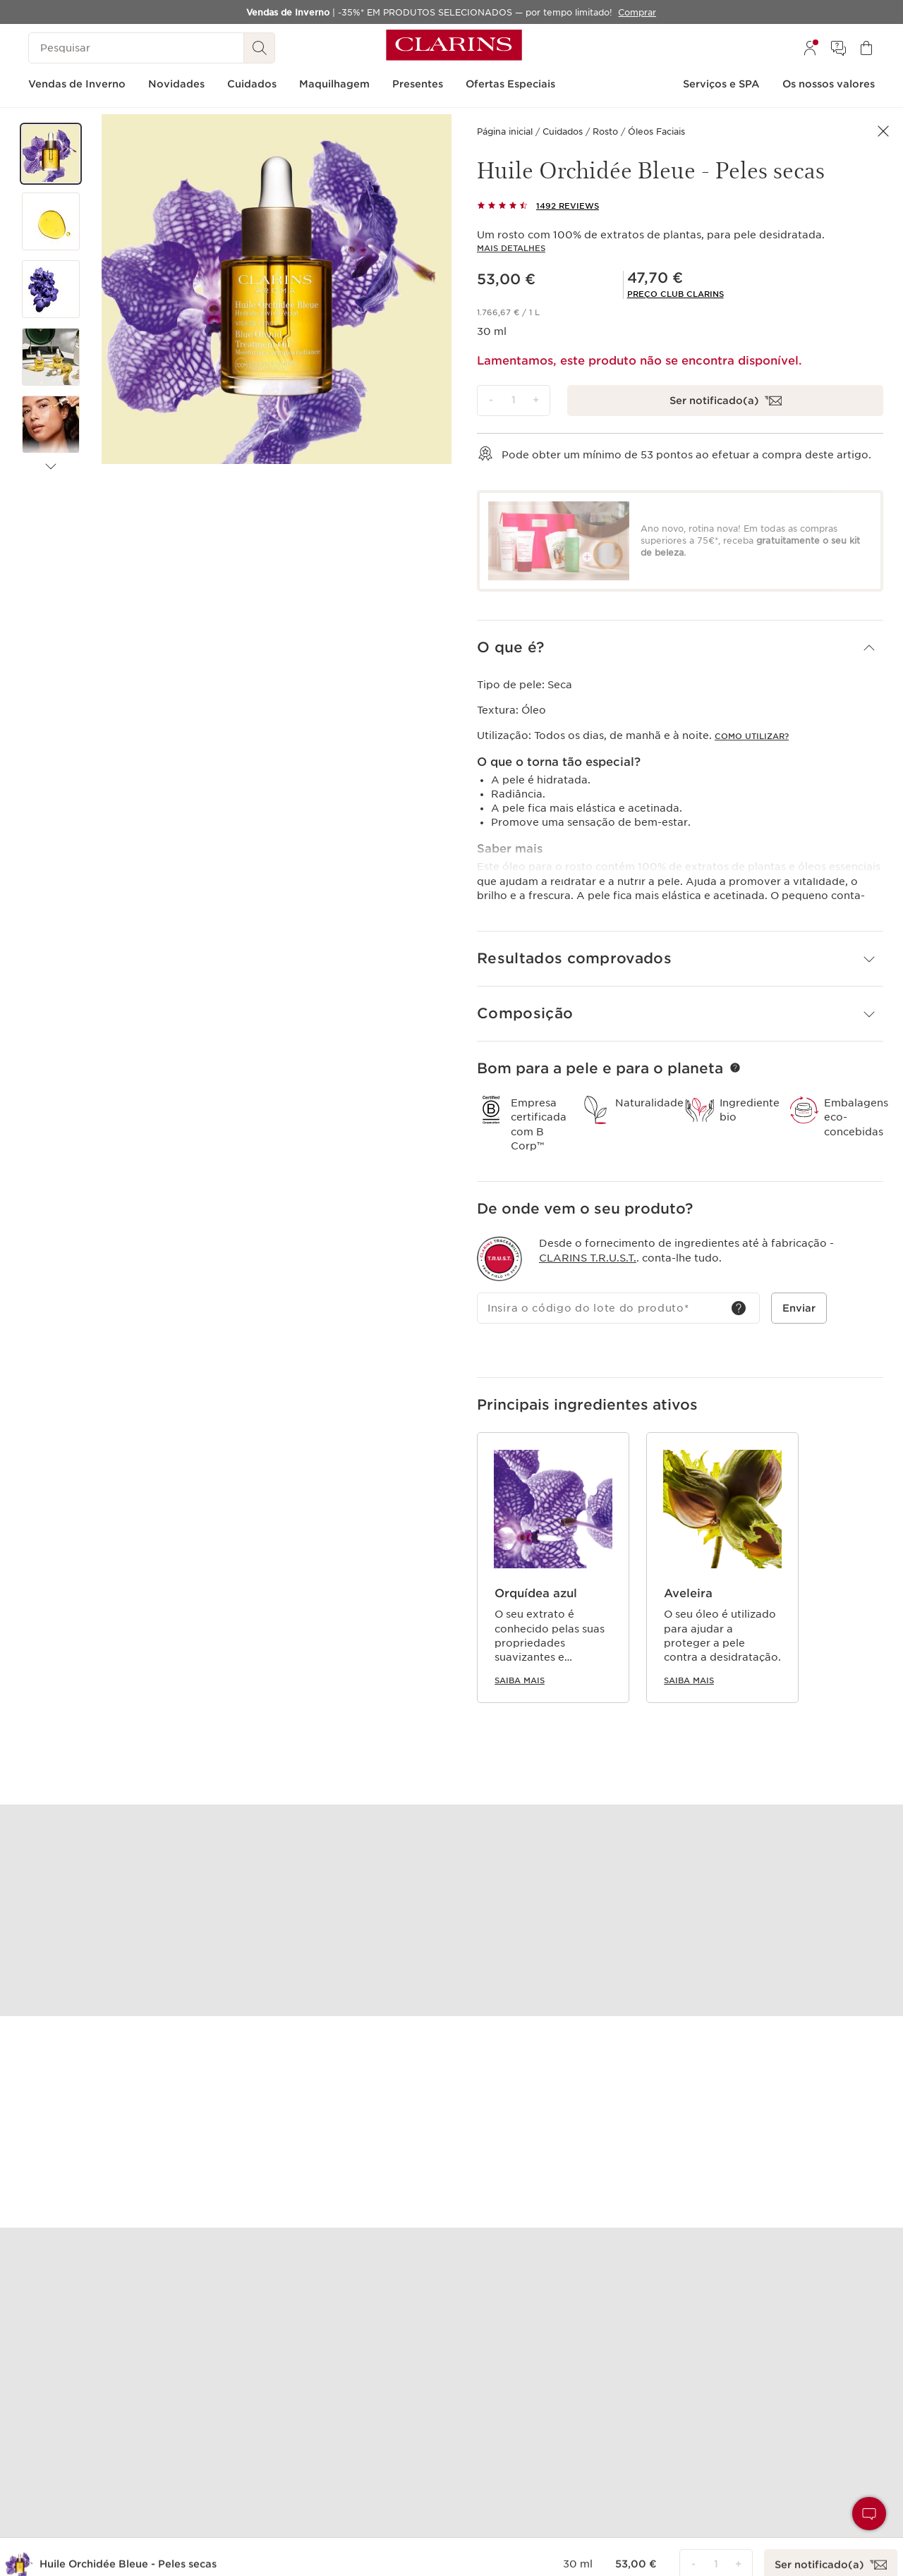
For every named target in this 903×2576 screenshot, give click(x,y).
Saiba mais (520, 1680)
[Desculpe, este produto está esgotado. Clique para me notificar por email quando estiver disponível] (725, 400)
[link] (675, 294)
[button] (51, 154)
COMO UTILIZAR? (752, 736)
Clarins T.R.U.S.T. (587, 1257)
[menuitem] (809, 47)
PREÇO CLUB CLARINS (675, 294)
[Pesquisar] (136, 47)
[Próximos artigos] (51, 467)
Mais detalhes (511, 248)
